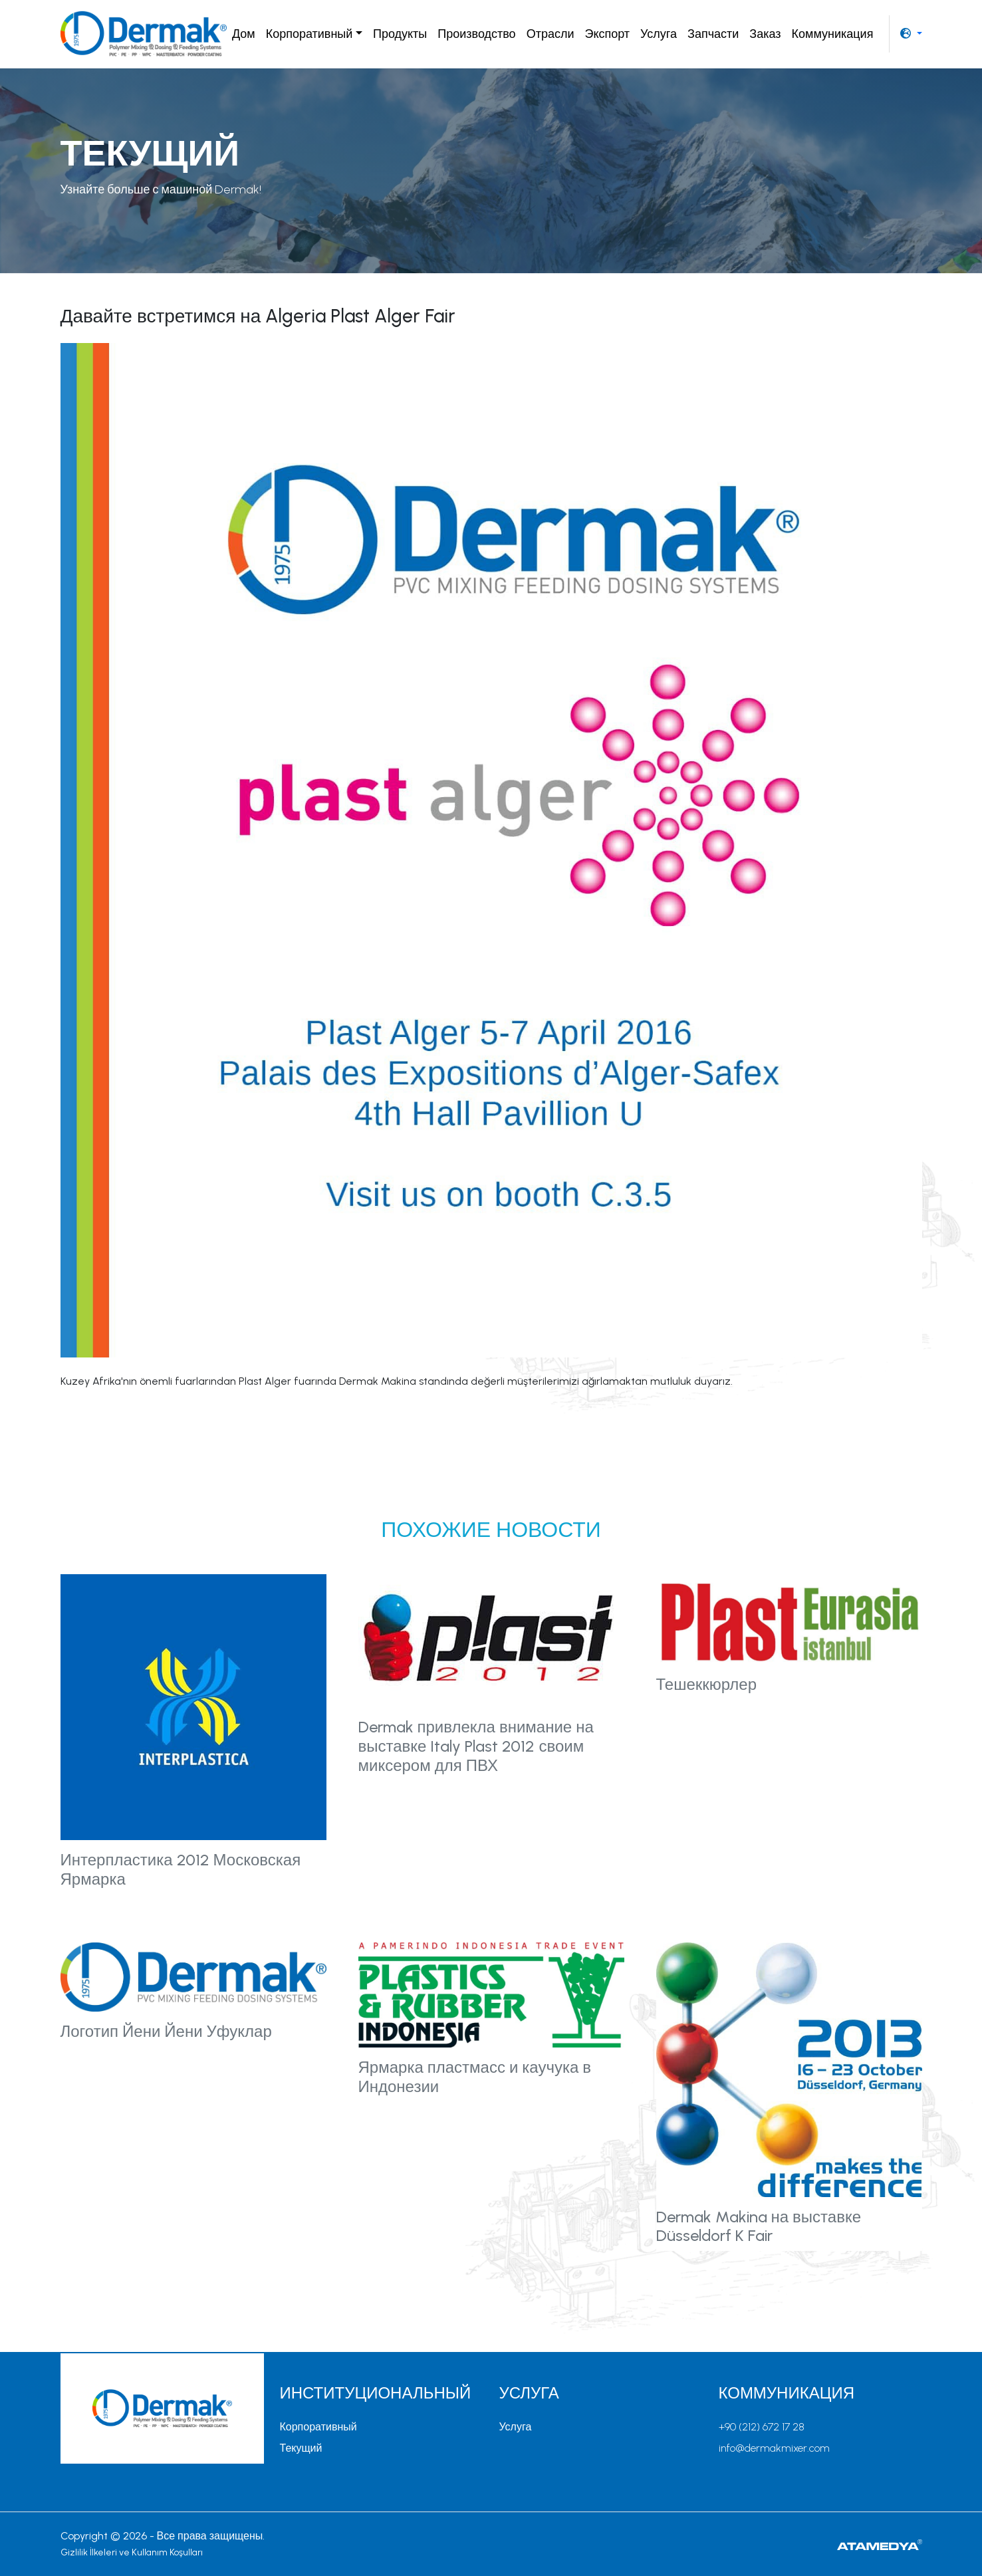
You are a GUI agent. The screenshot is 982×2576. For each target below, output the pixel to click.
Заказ (765, 34)
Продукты (400, 34)
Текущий (301, 2448)
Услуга (658, 34)
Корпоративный (318, 2426)
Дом (243, 34)
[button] (910, 33)
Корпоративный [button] (309, 34)
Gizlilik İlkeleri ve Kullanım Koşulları (132, 2552)
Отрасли (550, 34)
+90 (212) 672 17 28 (761, 2426)
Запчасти (713, 34)
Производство (476, 34)
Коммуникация (833, 34)
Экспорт (607, 34)
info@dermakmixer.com (774, 2448)
